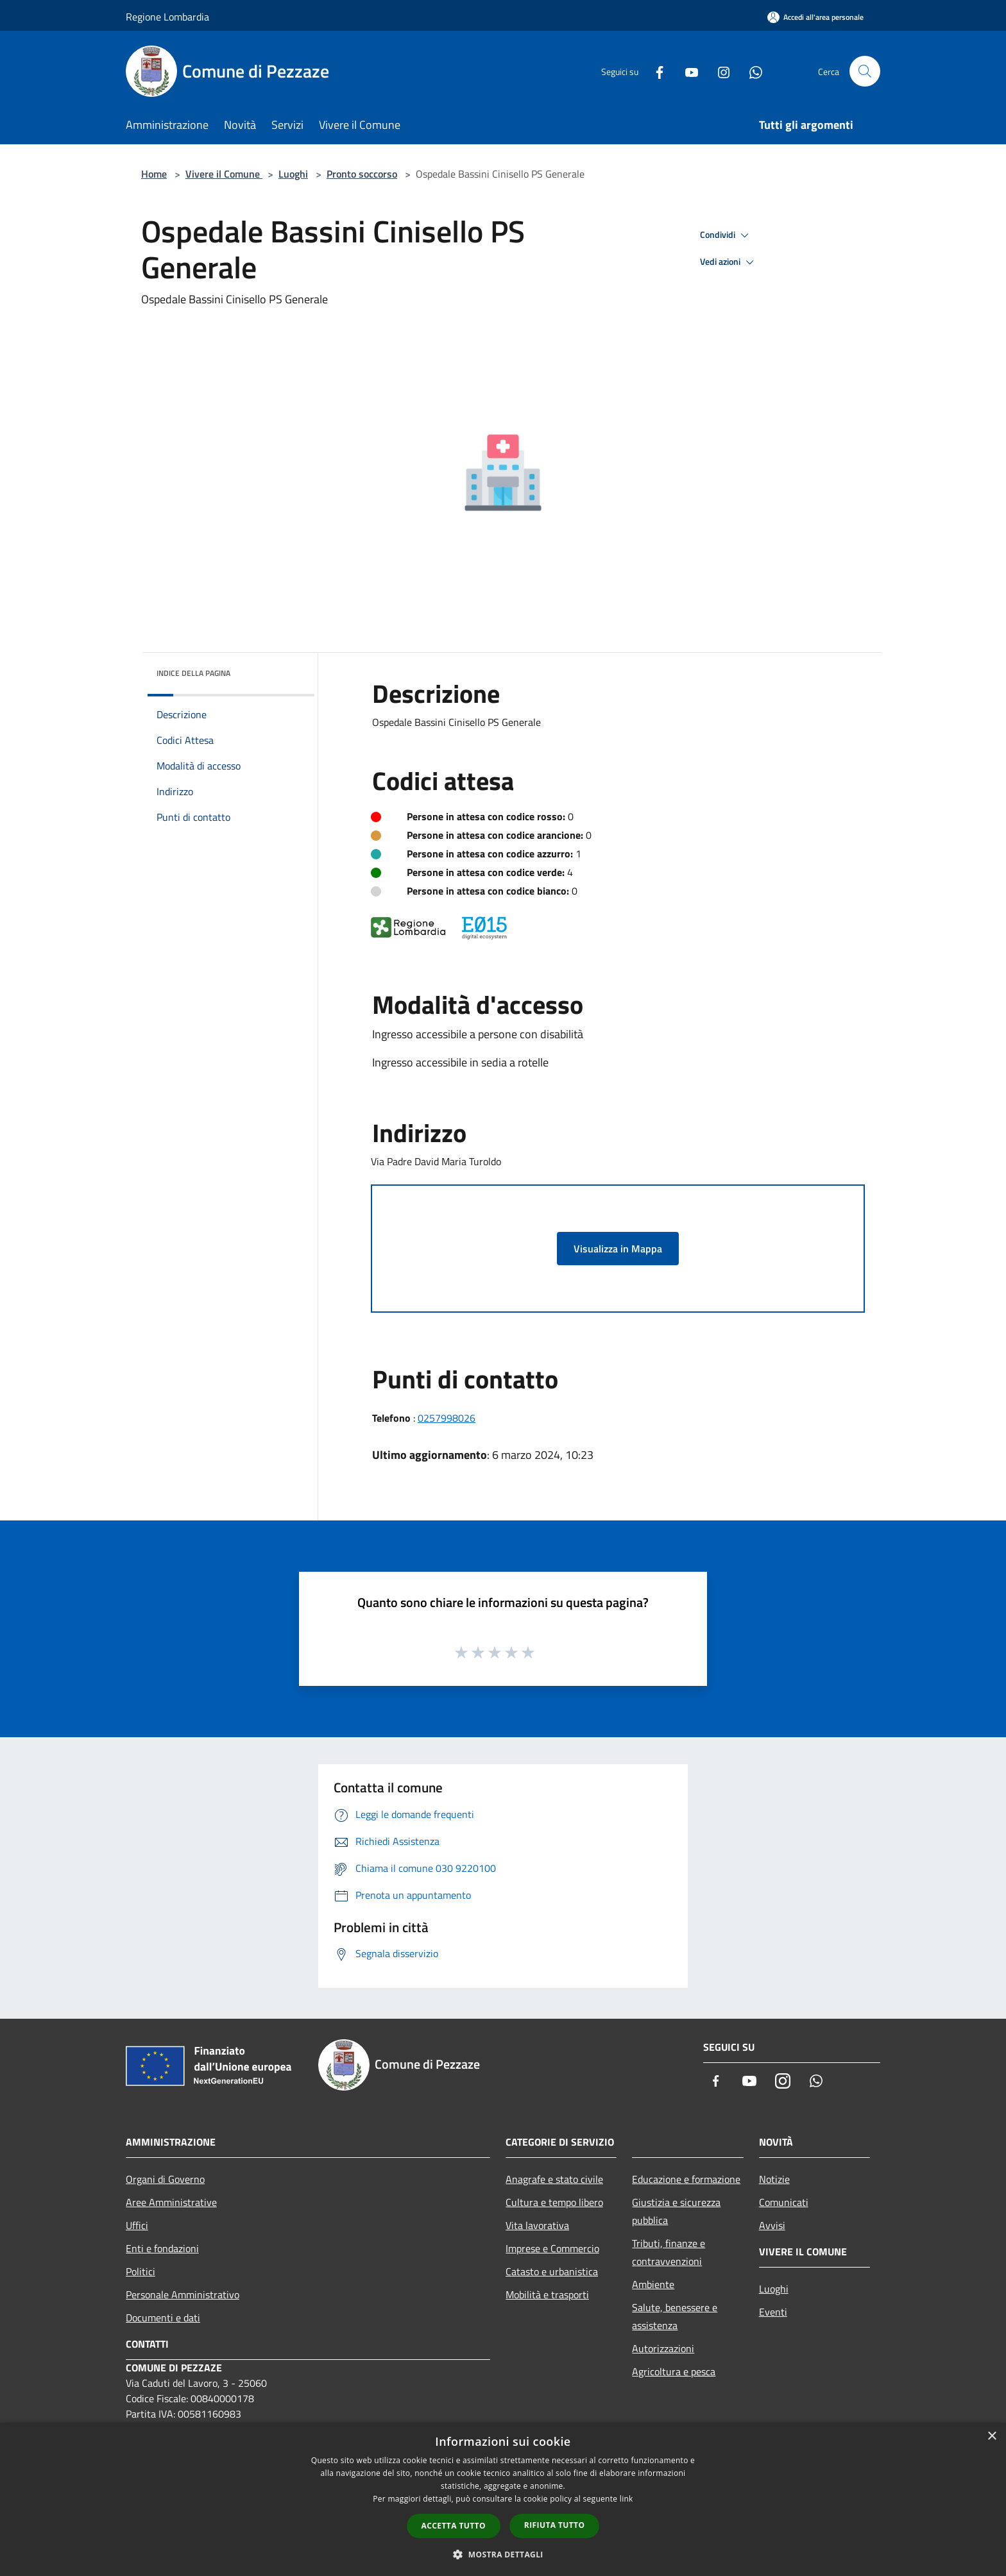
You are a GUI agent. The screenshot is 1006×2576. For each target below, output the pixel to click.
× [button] (991, 2436)
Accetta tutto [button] (454, 2525)
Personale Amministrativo (182, 2294)
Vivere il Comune (223, 173)
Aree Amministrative (171, 2202)
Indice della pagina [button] (193, 673)
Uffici (137, 2225)
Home (154, 173)
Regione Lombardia (167, 16)
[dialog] (503, 2499)
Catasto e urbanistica (552, 2271)
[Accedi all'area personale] (815, 17)
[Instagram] (718, 71)
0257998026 (446, 1418)
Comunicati (783, 2202)
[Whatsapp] (750, 71)
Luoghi (293, 173)
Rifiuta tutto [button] (554, 2525)
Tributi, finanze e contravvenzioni (668, 2252)
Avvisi (772, 2225)
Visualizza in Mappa (618, 1248)
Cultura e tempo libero (554, 2202)
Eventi (773, 2311)
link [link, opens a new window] (626, 2498)
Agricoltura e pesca (673, 2371)
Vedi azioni (729, 262)
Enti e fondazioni (162, 2248)
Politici (140, 2271)
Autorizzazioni (663, 2348)
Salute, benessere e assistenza (674, 2316)
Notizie (774, 2179)
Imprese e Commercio (552, 2248)
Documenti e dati (163, 2317)
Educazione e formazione (686, 2179)
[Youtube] (686, 71)
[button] (503, 2554)
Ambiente (653, 2284)
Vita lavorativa (537, 2225)
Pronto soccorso (362, 173)
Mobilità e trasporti (547, 2294)
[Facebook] (654, 71)
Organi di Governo (165, 2179)
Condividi (726, 235)
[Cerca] (864, 71)
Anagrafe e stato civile (554, 2179)
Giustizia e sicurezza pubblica (676, 2211)
